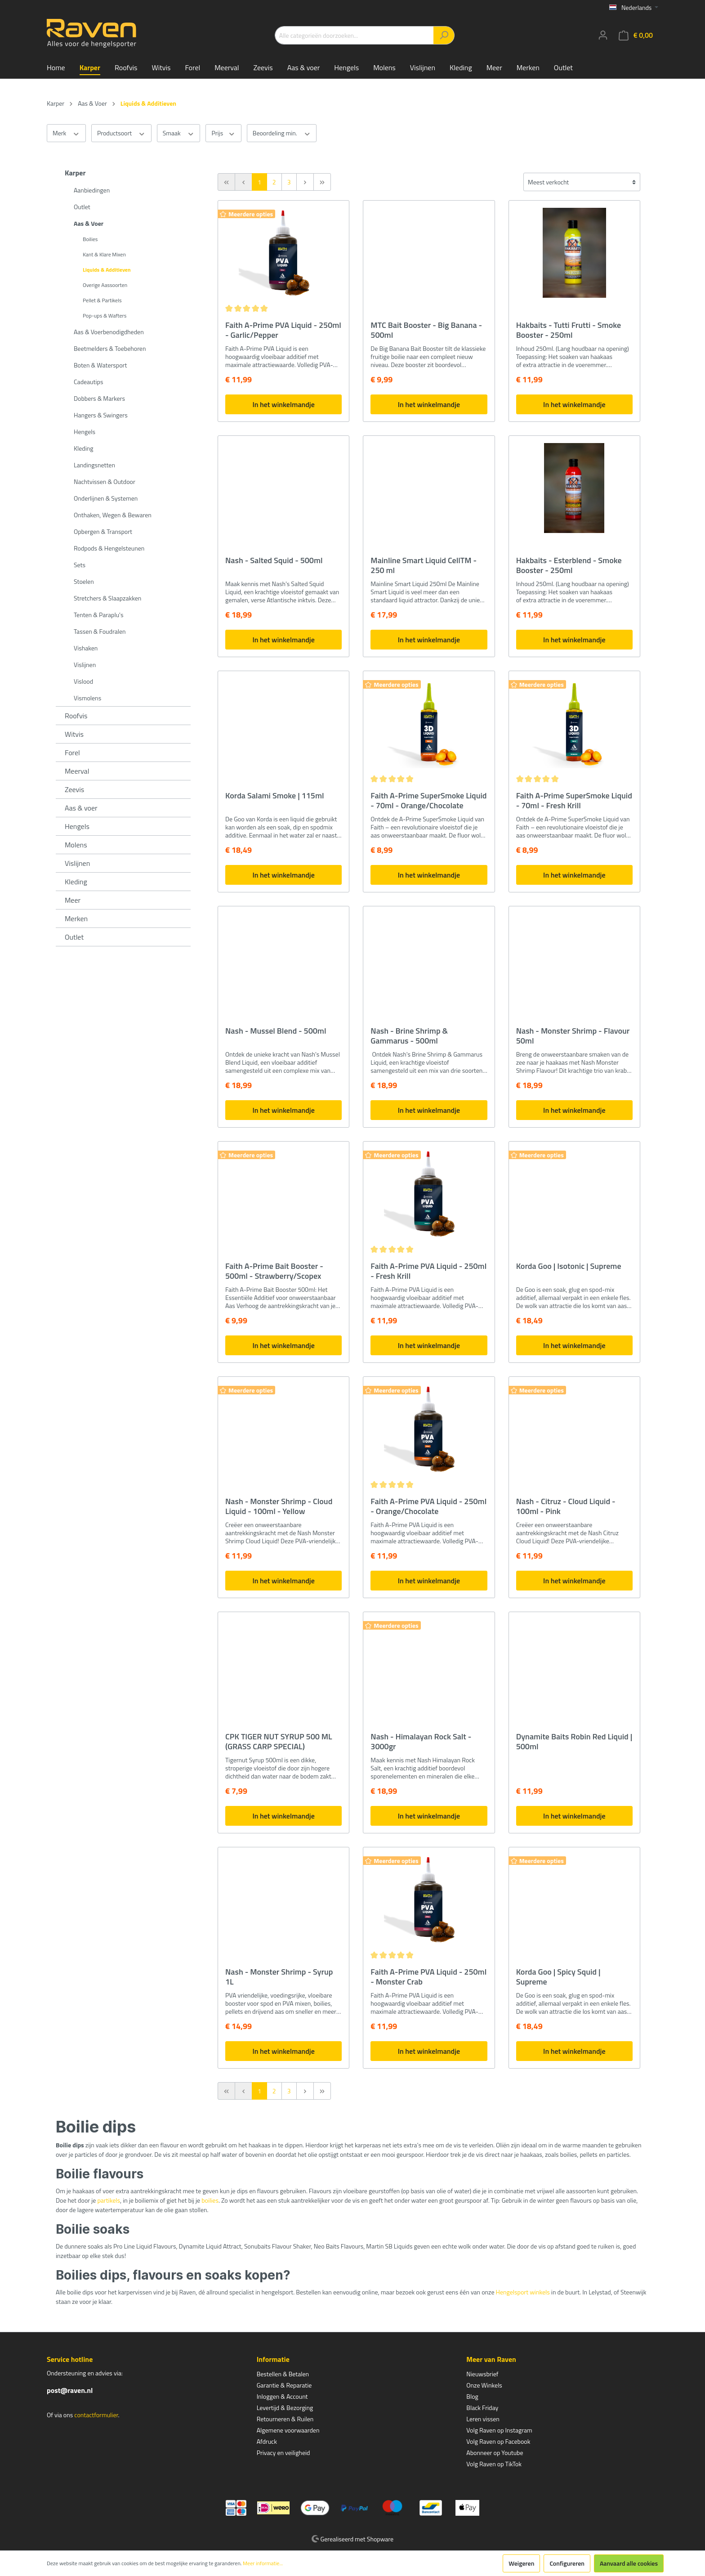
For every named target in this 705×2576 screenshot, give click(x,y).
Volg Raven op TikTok (494, 2463)
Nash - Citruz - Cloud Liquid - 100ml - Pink (566, 1506)
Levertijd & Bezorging (285, 2407)
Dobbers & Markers (99, 398)
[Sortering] (581, 182)
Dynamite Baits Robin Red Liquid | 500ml (574, 1742)
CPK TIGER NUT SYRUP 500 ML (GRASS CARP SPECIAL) (278, 1742)
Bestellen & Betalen (283, 2374)
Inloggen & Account (282, 2396)
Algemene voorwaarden (288, 2430)
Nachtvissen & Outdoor (104, 481)
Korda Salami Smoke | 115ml (274, 796)
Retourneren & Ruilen (285, 2419)
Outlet (82, 206)
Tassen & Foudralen (100, 631)
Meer (72, 900)
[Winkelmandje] (635, 35)
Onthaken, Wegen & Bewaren (113, 515)
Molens (76, 844)
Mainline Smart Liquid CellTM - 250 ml (423, 565)
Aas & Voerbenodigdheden (109, 331)
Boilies (90, 239)
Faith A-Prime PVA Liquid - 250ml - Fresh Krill (428, 1271)
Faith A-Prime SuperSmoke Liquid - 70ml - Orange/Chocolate (428, 801)
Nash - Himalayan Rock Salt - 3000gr (420, 1742)
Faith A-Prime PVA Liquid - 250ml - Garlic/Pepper (283, 330)
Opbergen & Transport (103, 531)
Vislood (83, 681)
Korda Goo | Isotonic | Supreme (568, 1266)
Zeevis (74, 789)
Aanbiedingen (92, 190)
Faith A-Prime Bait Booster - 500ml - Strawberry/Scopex (274, 1271)
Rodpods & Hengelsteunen (109, 548)
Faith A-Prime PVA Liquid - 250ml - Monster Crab (428, 1977)
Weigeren (521, 2563)
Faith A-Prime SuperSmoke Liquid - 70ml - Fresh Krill (574, 801)
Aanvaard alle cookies (629, 2563)
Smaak (179, 133)
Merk (66, 133)
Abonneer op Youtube (494, 2452)
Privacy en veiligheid (283, 2452)
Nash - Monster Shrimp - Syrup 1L (279, 1977)
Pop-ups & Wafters (104, 315)
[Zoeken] (444, 35)
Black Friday (482, 2407)
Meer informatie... (263, 2563)
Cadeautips (88, 381)
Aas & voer (81, 807)
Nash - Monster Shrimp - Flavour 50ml (573, 1036)
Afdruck (267, 2441)
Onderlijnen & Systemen (106, 498)
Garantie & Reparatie (284, 2385)
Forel (72, 752)
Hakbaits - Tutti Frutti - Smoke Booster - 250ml (568, 330)
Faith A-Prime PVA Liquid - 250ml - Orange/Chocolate (428, 1506)
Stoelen (84, 581)
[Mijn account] (603, 35)
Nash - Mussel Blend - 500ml (275, 1031)
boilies (210, 2200)
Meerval (77, 771)
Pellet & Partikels (102, 300)
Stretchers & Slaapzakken (107, 598)
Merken (76, 918)
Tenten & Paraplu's (98, 614)
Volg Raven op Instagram (499, 2430)
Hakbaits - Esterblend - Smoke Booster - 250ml (569, 565)
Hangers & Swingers (101, 415)
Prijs (223, 133)
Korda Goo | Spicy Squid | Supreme (558, 1977)
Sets (79, 564)
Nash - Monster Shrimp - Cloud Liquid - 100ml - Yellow (278, 1506)
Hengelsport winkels (523, 2292)
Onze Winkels (484, 2385)
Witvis (74, 734)
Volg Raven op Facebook (498, 2441)
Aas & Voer (88, 223)
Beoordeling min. (282, 133)
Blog (472, 2396)
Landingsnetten (94, 465)
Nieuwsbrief (482, 2374)
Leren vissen (483, 2419)
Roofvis (76, 715)
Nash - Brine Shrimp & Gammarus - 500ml (409, 1036)
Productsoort (121, 133)
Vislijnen (85, 664)
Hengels (84, 431)
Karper (75, 172)
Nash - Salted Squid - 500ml (274, 561)
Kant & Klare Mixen (104, 254)
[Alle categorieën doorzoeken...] (354, 35)
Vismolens (87, 698)
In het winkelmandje (283, 404)
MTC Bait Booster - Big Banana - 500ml (426, 330)
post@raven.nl (70, 2390)
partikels (108, 2200)
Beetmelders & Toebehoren (110, 348)
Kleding (83, 448)
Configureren (567, 2563)
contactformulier (96, 2414)
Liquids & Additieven (107, 269)
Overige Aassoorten (105, 285)
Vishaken (86, 648)
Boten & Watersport (100, 365)
